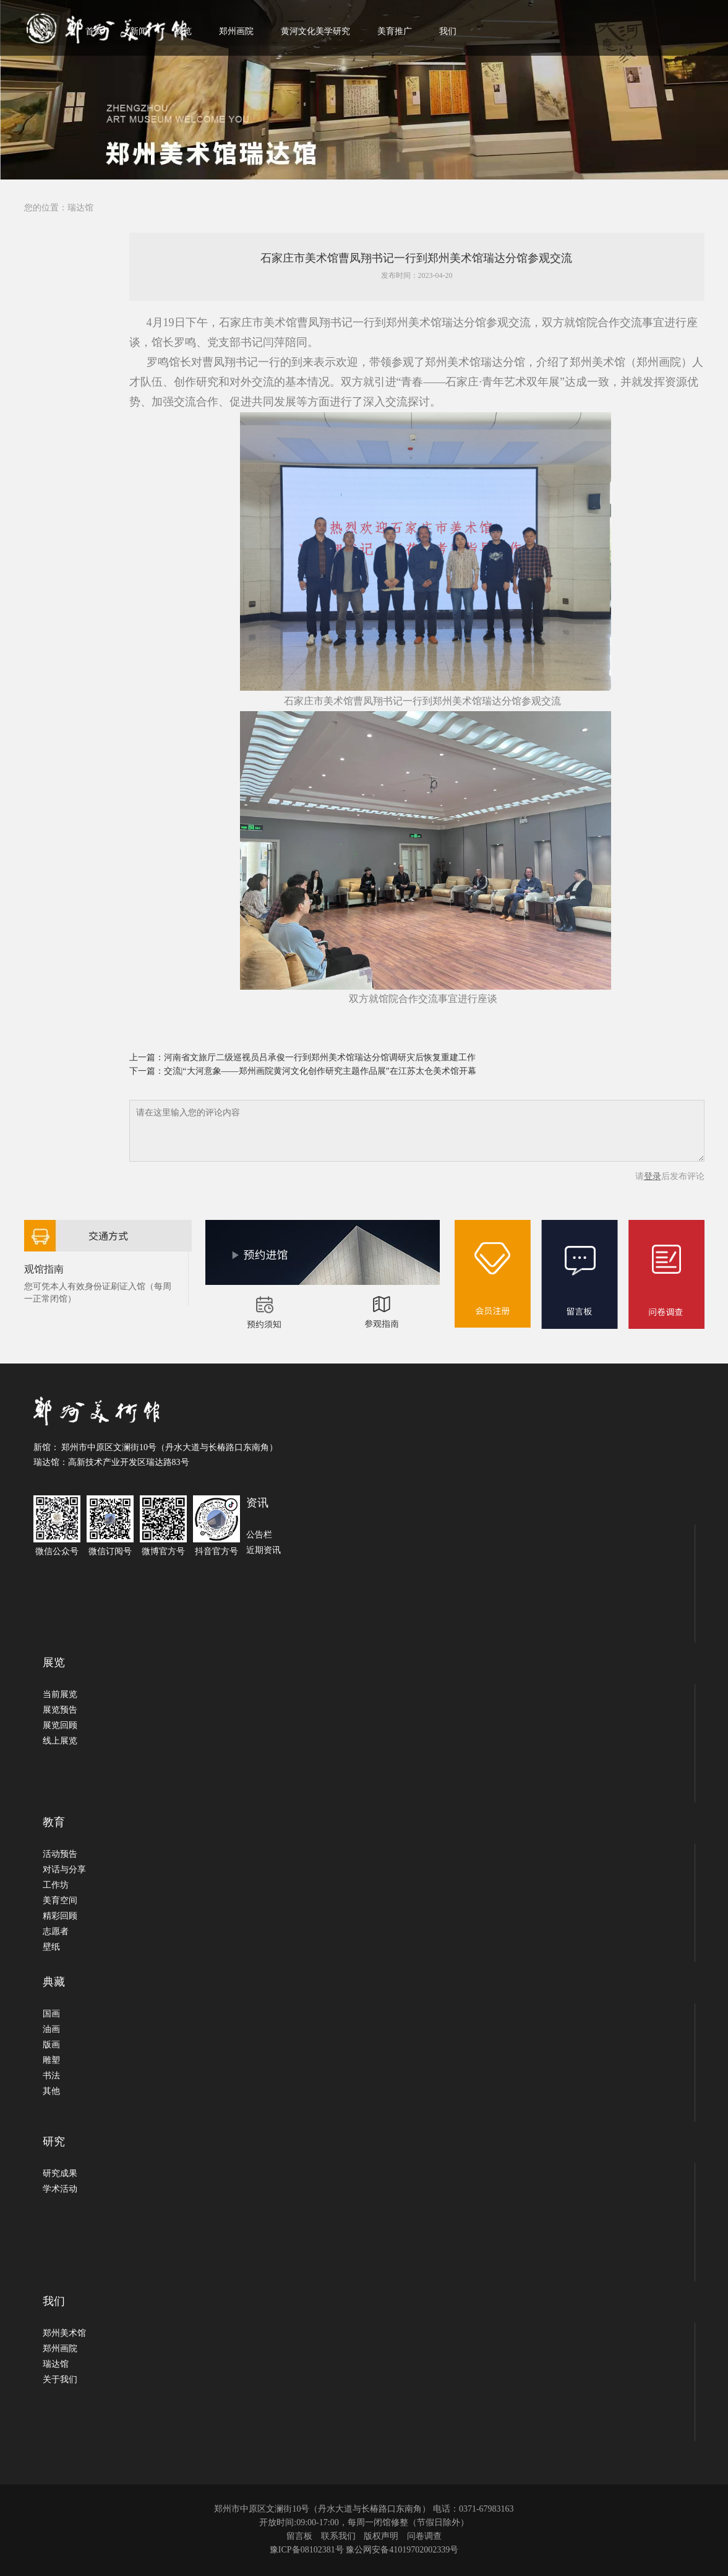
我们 (447, 31)
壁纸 (51, 1946)
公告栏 (259, 1534)
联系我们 (338, 2536)
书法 (51, 2075)
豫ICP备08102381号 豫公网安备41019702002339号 (364, 2549)
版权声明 (381, 2536)
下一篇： (146, 1071)
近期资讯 (263, 1550)
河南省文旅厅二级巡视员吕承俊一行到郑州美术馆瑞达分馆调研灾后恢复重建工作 (320, 1057)
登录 (652, 1176)
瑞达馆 (80, 207)
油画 (51, 2029)
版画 (51, 2044)
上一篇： (146, 1057)
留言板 (299, 2536)
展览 (183, 31)
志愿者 (56, 1931)
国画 (51, 2013)
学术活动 (60, 2188)
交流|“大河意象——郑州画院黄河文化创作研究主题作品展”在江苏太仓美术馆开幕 (320, 1071)
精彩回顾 (60, 1916)
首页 (94, 31)
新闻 (138, 31)
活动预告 (60, 1854)
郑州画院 (236, 31)
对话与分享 (64, 1869)
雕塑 (51, 2060)
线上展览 (60, 1740)
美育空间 (60, 1900)
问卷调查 (424, 2536)
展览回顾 (60, 1725)
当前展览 (60, 1694)
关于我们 (60, 2379)
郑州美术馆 (64, 2333)
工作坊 (56, 1885)
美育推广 (394, 31)
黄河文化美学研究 (315, 31)
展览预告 (60, 1709)
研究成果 (60, 2173)
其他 (51, 2091)
